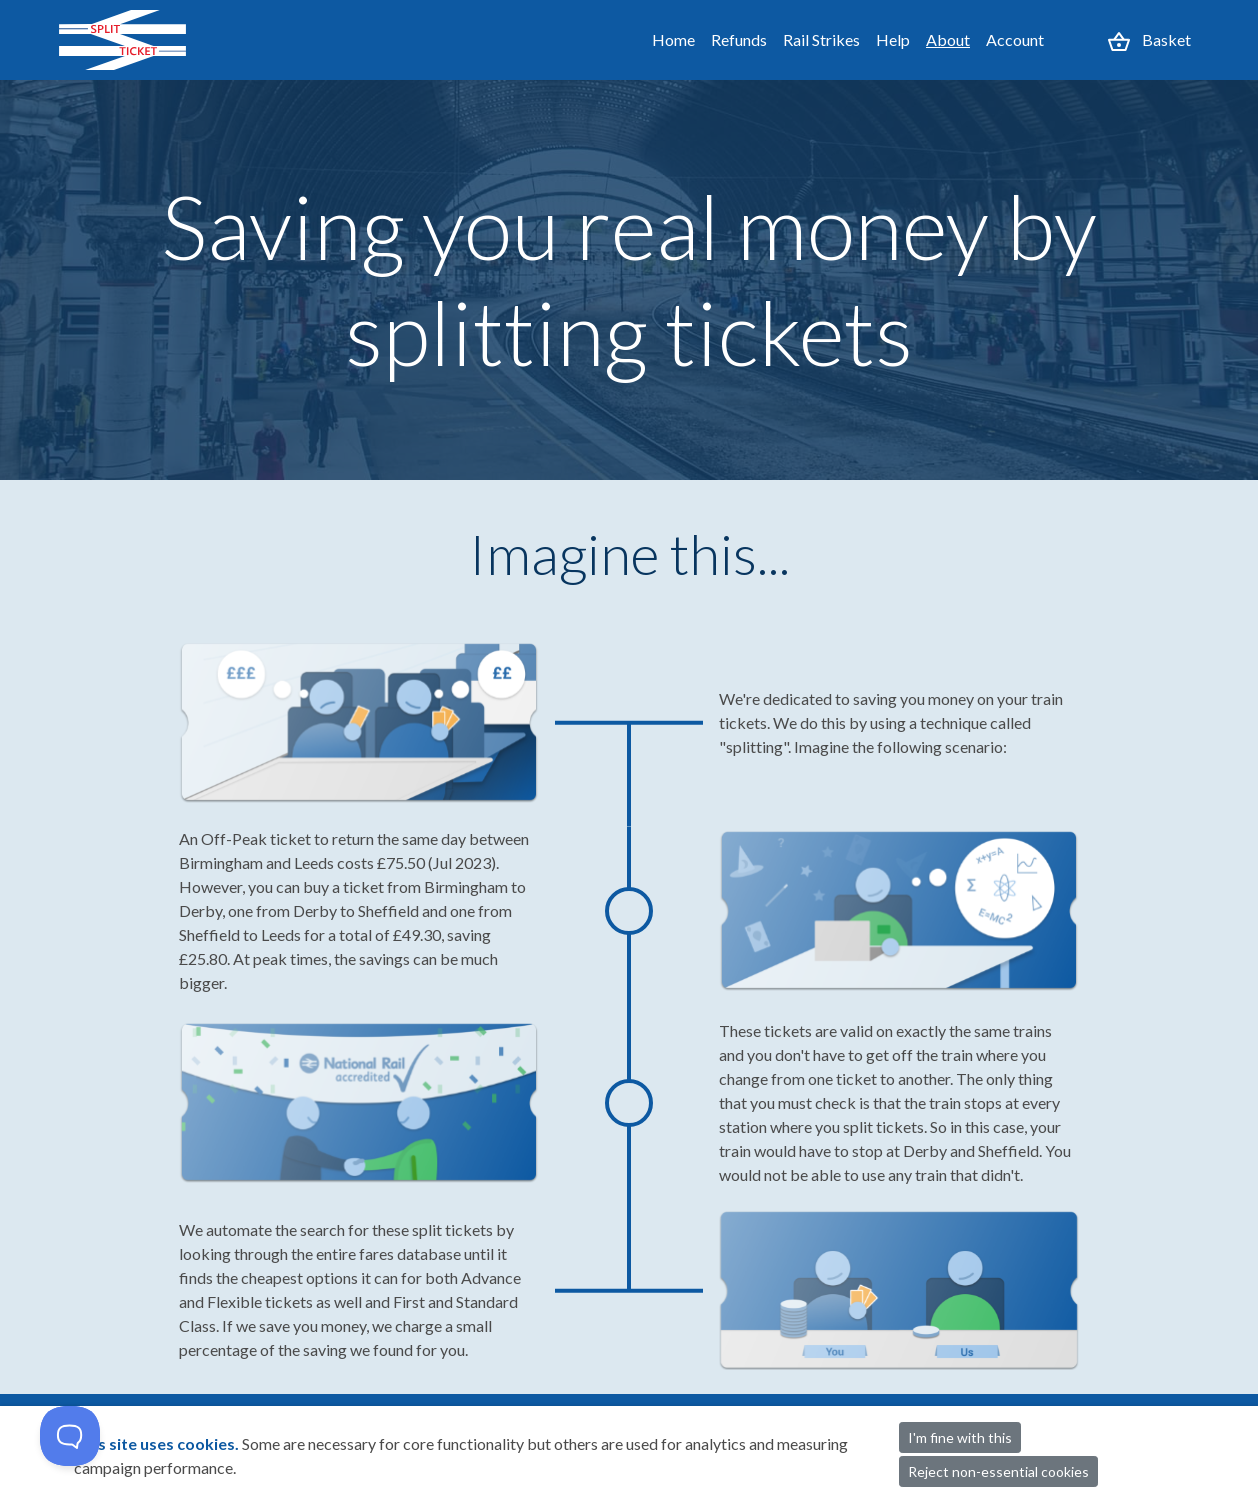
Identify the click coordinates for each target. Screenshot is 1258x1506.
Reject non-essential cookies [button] (998, 1471)
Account (1015, 39)
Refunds (739, 39)
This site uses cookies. (158, 1443)
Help (893, 39)
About (948, 39)
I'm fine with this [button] (960, 1437)
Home (673, 39)
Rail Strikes (821, 39)
